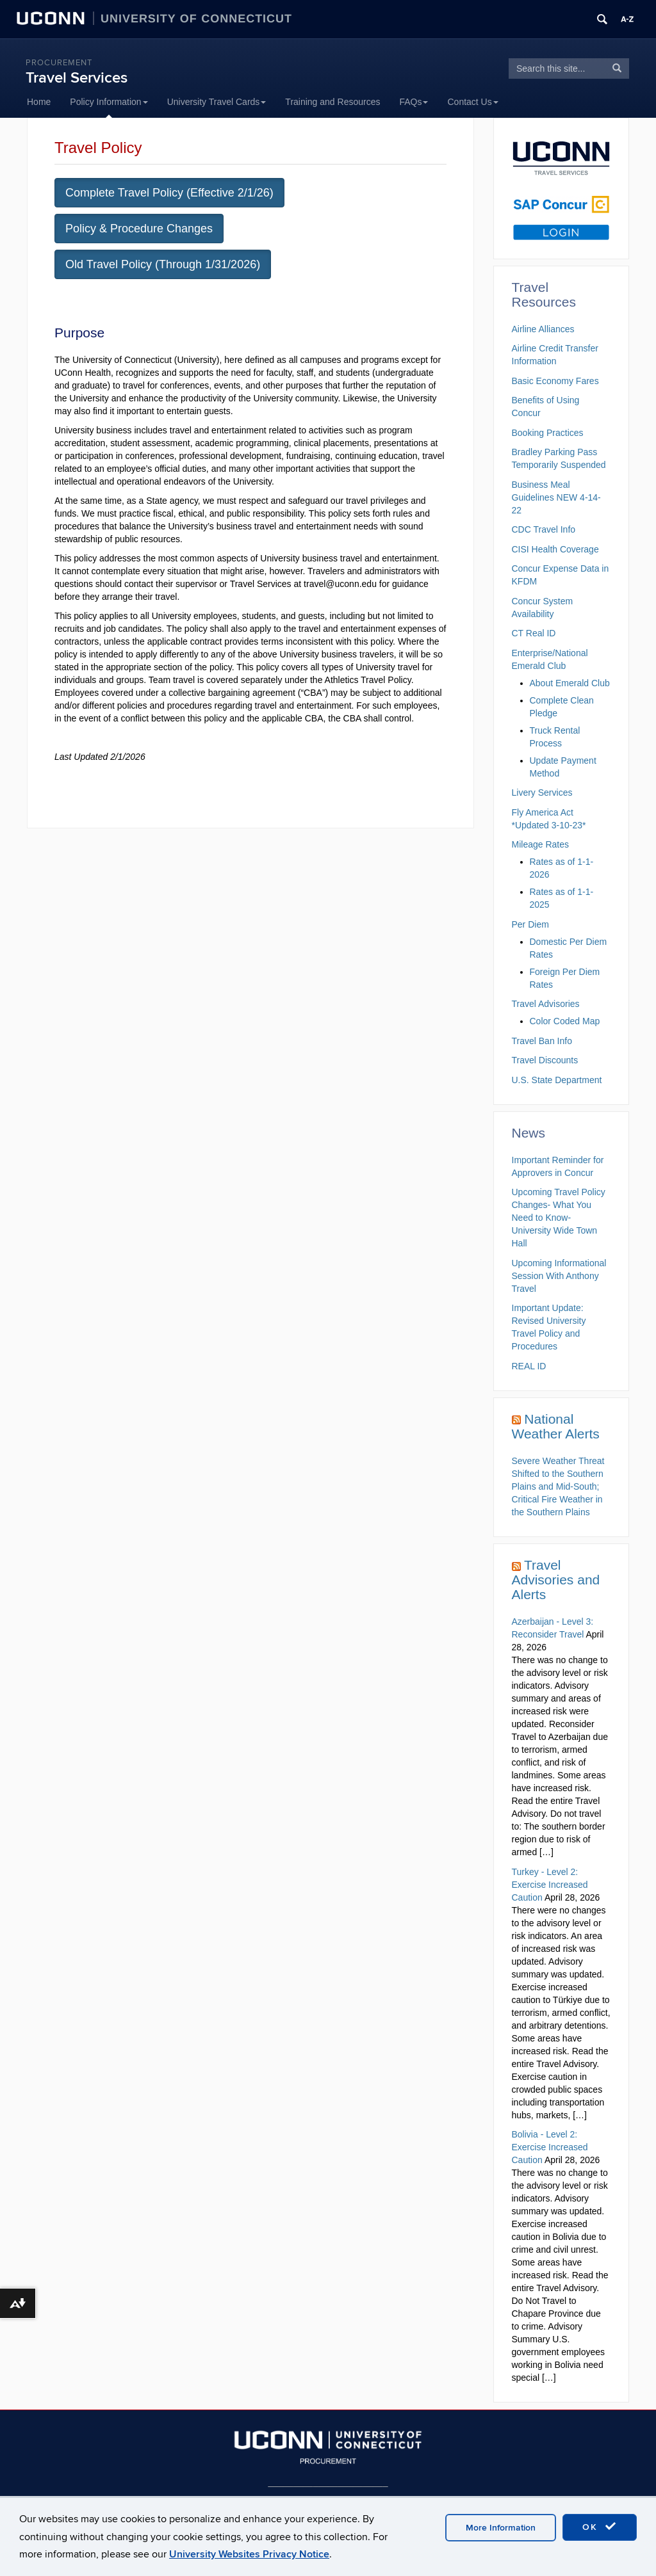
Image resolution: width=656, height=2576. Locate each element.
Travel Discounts (545, 1060)
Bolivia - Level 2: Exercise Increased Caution (550, 2147)
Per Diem (530, 924)
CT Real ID (534, 633)
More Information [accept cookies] (501, 2527)
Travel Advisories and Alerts (556, 1580)
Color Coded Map (565, 1021)
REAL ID (529, 1366)
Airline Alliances (543, 329)
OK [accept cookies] (599, 2526)
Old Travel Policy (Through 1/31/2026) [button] (162, 264)
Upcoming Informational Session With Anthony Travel (559, 1276)
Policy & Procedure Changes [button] (139, 228)
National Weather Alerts (556, 1426)
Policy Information (108, 102)
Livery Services (542, 792)
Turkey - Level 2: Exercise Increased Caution (550, 1885)
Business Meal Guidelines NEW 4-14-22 (556, 497)
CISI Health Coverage (555, 549)
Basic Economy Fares (555, 381)
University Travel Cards (216, 102)
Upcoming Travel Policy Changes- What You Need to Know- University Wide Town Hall (558, 1217)
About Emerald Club (570, 683)
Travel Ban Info (542, 1041)
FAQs (413, 102)
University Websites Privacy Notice (249, 2554)
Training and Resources (332, 102)
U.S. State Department (557, 1080)
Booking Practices (548, 433)
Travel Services (76, 77)
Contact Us (472, 102)
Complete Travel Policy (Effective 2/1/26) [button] (169, 192)
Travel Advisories (546, 1004)
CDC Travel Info (544, 529)
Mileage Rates (541, 844)
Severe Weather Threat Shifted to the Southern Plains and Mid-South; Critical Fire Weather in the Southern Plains (558, 1486)
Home (39, 102)
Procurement (59, 63)
